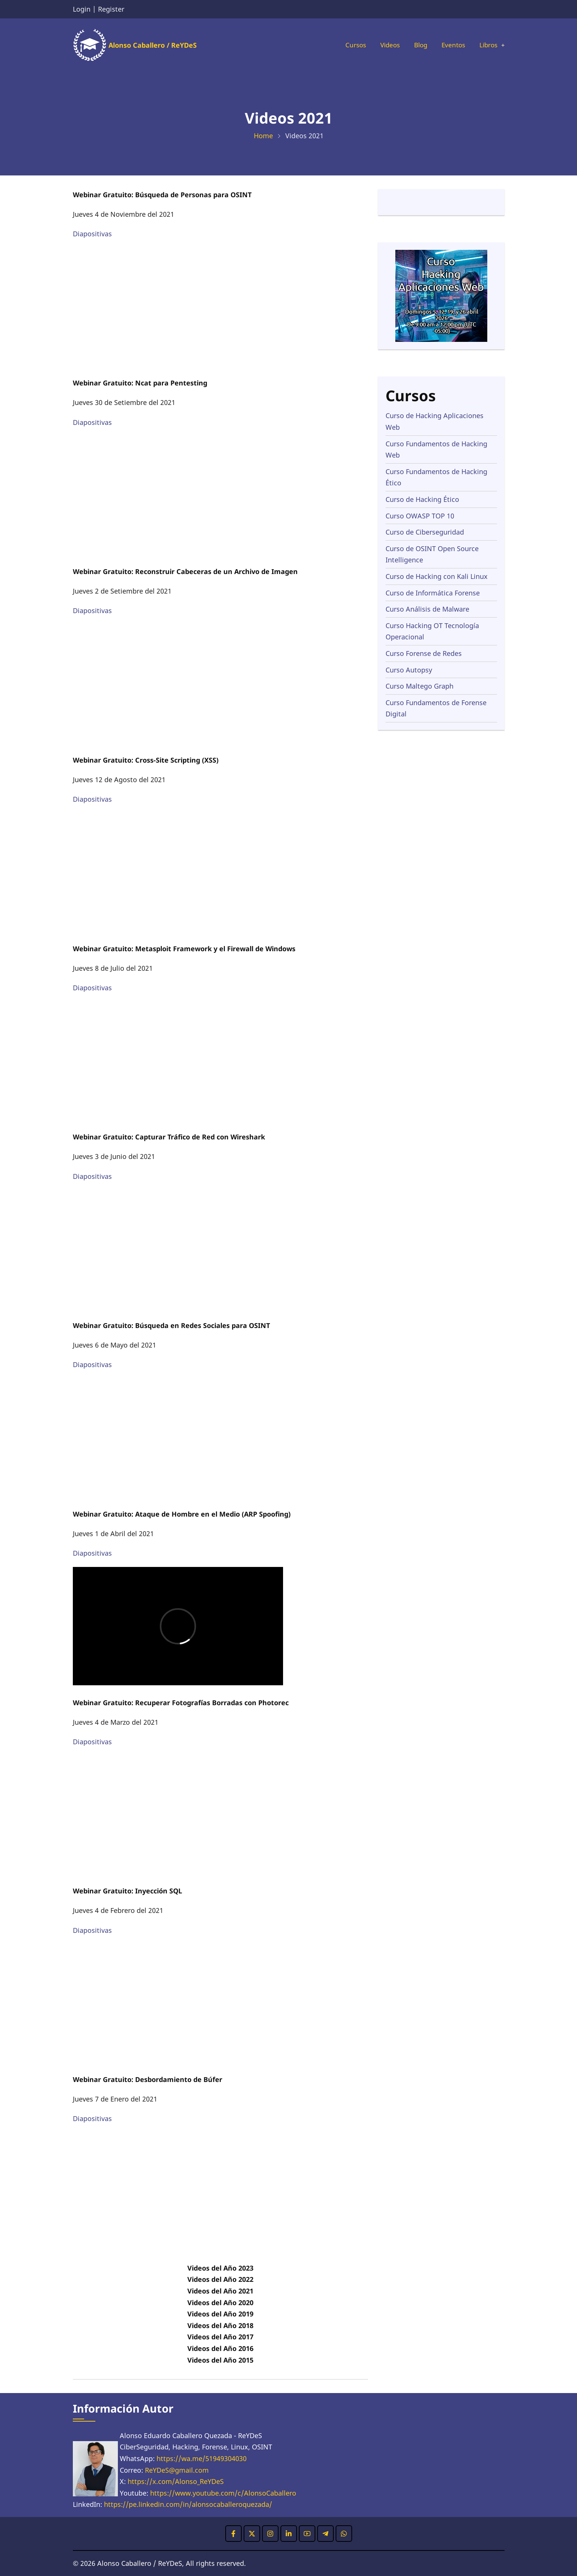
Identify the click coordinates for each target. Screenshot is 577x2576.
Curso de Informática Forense (433, 592)
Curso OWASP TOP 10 (420, 515)
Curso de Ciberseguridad (425, 531)
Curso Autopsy (409, 669)
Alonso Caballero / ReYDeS (152, 45)
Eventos (450, 45)
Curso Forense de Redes (424, 653)
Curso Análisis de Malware (427, 608)
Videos (384, 45)
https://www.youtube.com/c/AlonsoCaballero (223, 2492)
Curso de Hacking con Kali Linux (437, 576)
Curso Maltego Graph (419, 685)
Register (111, 9)
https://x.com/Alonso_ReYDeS (176, 2481)
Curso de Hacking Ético (422, 499)
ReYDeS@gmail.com (177, 2470)
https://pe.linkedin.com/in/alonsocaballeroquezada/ (188, 2504)
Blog (416, 45)
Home (263, 135)
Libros (487, 45)
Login (81, 9)
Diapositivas (92, 233)
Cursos (348, 45)
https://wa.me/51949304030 (202, 2458)
